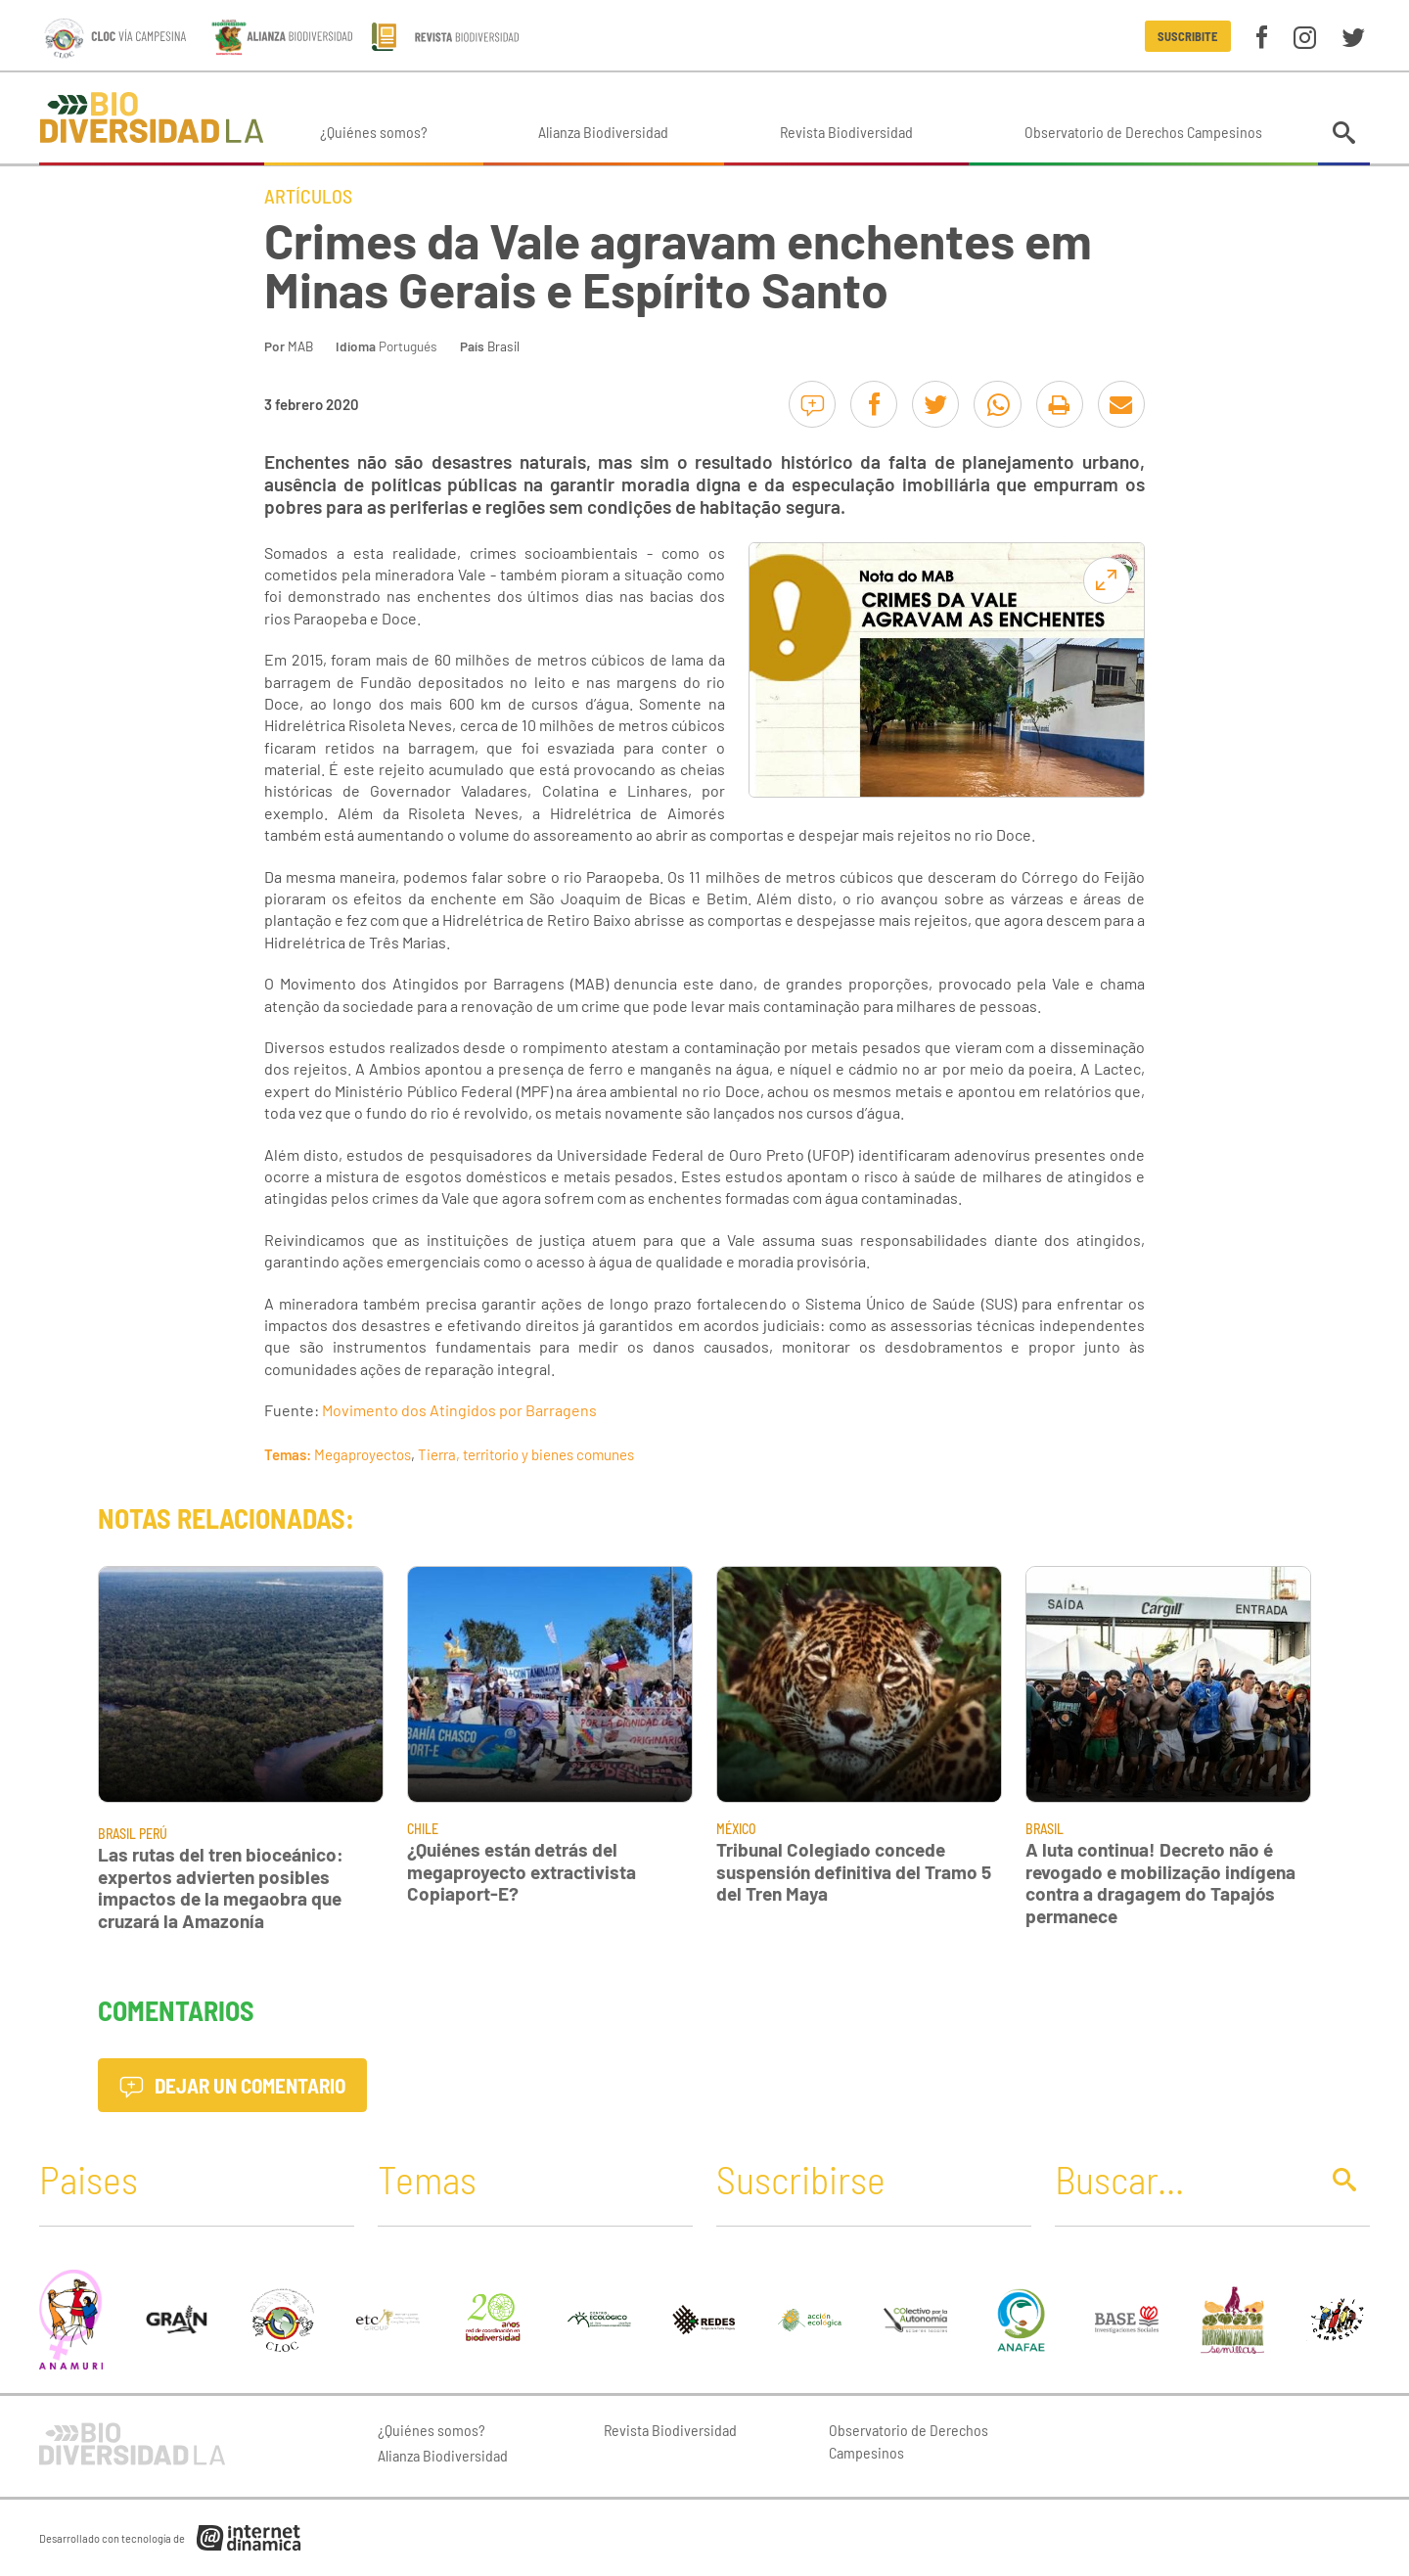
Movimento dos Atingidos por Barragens (459, 1410)
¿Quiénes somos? (374, 131)
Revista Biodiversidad (846, 131)
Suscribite (1187, 36)
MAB (300, 346)
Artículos (308, 195)
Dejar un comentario (232, 2085)
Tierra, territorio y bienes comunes (526, 1454)
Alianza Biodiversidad (603, 131)
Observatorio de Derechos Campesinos (1143, 131)
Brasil (503, 346)
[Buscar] (1181, 2178)
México (736, 1828)
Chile (422, 1828)
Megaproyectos (362, 1454)
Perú (153, 1833)
